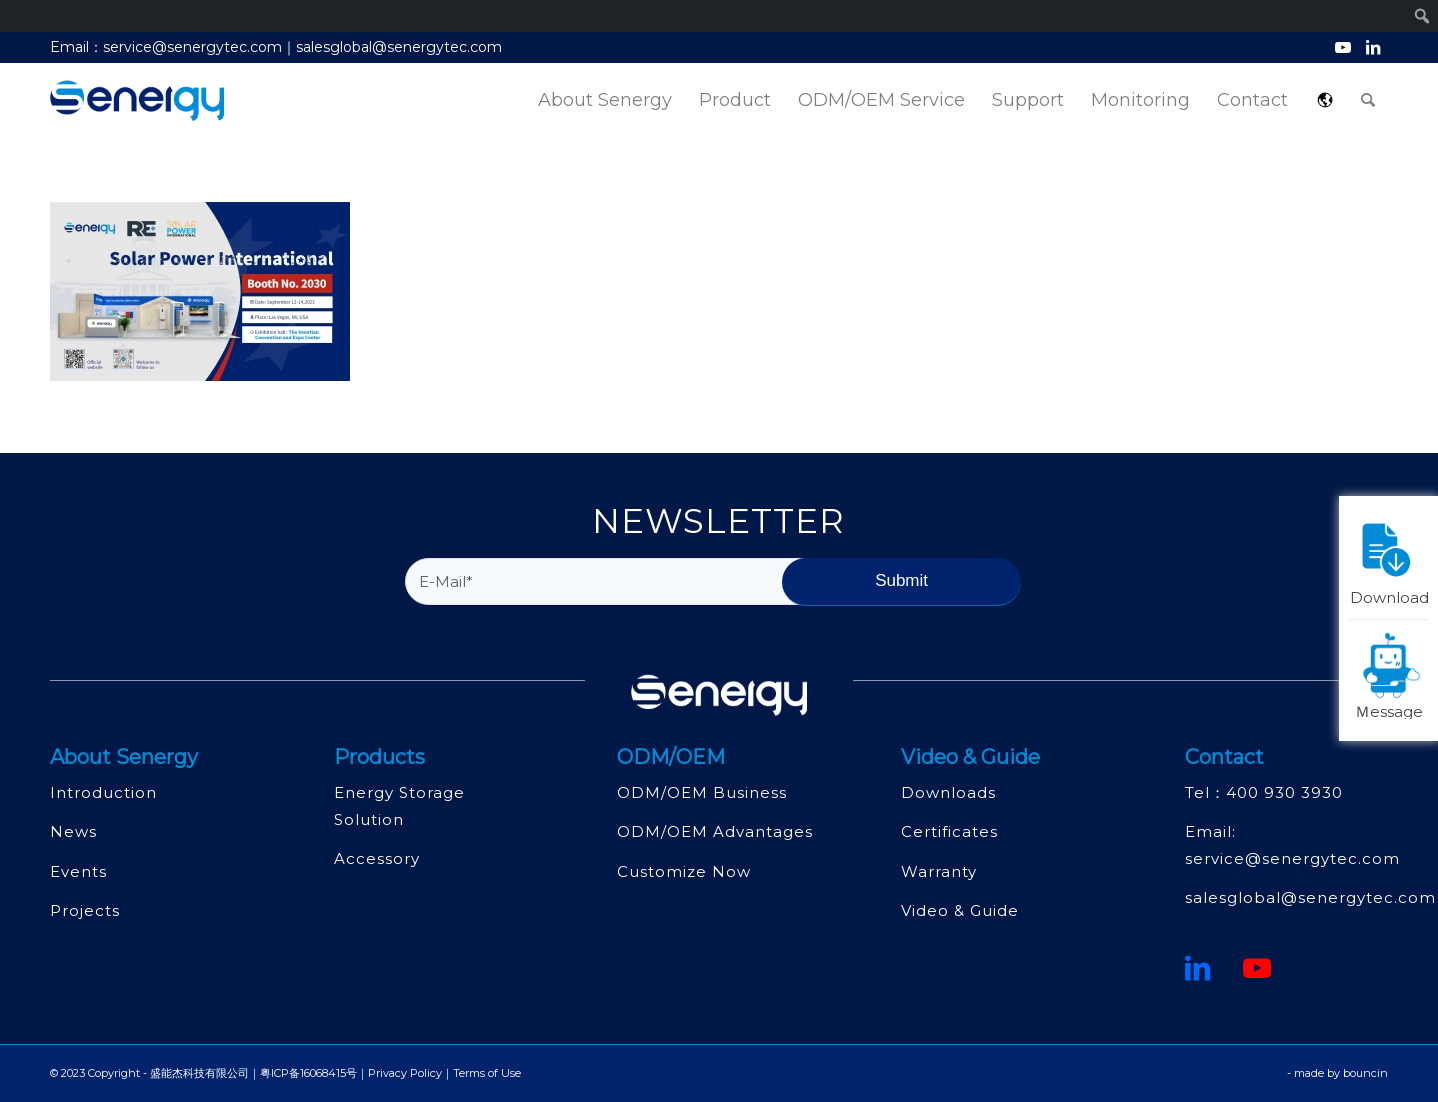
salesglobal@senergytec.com (1310, 897)
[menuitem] (605, 100)
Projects (85, 910)
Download (1390, 559)
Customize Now (684, 871)
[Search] (1368, 100)
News (73, 831)
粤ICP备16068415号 (308, 1073)
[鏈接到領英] (1198, 968)
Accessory (377, 858)
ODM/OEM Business (702, 792)
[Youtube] (1257, 968)
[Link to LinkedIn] (1373, 47)
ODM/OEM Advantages (715, 831)
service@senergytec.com (1292, 858)
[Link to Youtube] (1342, 47)
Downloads (948, 792)
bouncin (1365, 1073)
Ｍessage (1391, 674)
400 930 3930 (1284, 792)
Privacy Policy (405, 1073)
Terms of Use (487, 1073)
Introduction (103, 792)
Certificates (949, 831)
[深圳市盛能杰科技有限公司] (137, 100)
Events (78, 871)
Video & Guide (960, 910)
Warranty (939, 871)
